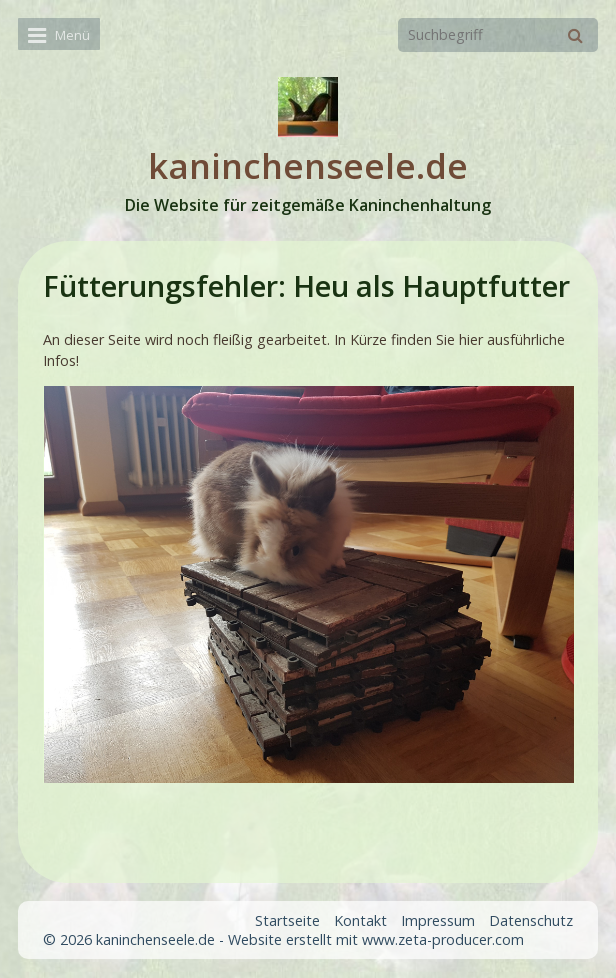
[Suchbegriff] (498, 35)
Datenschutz (531, 920)
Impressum (438, 920)
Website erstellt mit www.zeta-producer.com (376, 939)
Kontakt (360, 920)
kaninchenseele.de (308, 165)
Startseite (287, 920)
